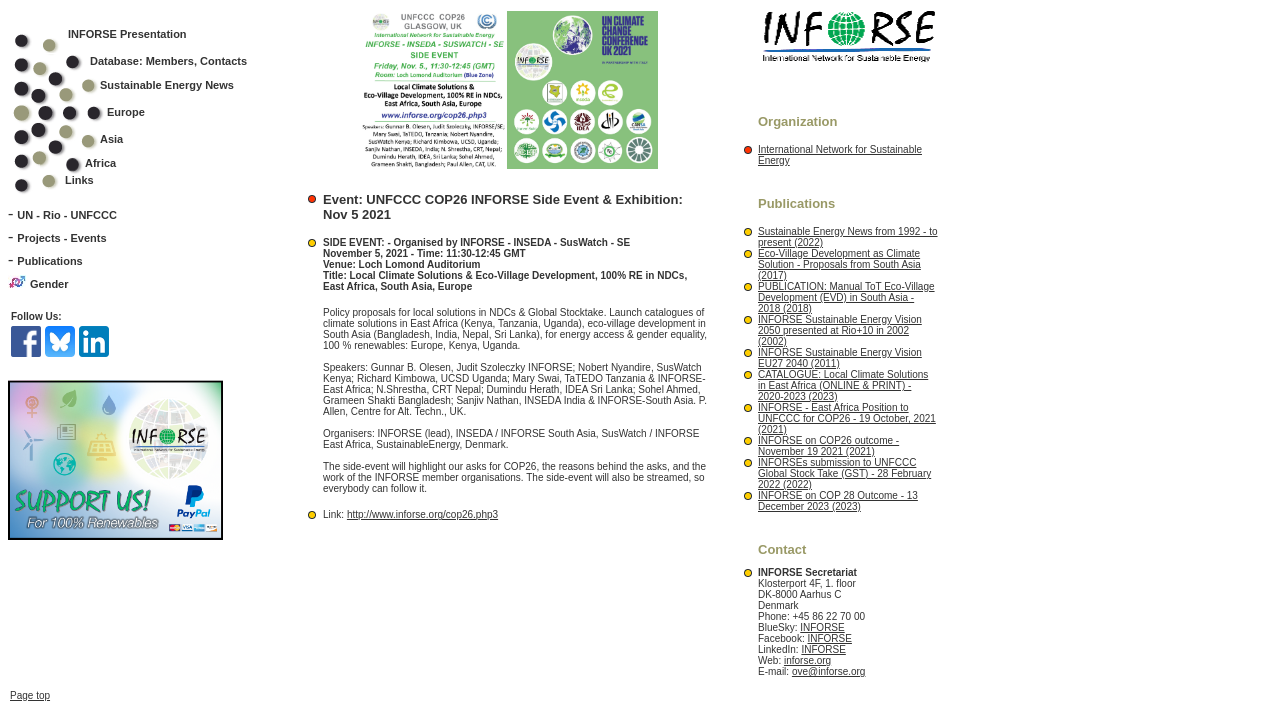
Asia (81, 139)
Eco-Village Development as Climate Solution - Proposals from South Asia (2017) (839, 264)
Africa (100, 163)
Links (79, 180)
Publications (49, 261)
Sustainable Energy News (137, 85)
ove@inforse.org (829, 671)
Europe (92, 112)
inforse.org (807, 660)
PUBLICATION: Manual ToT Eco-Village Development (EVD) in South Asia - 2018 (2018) (846, 297)
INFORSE (822, 627)
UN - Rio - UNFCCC (67, 215)
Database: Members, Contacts (143, 61)
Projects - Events (61, 238)
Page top (30, 695)
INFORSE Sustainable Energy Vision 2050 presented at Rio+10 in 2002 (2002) (840, 330)
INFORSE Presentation (127, 34)
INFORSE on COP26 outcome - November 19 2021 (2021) (828, 446)
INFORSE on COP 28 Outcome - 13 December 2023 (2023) (838, 501)
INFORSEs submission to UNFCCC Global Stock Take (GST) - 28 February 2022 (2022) (844, 473)
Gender (49, 284)
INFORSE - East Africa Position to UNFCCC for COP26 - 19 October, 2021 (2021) (847, 418)
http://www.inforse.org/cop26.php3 (422, 514)
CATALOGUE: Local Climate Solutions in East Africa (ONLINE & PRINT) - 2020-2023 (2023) (843, 385)
